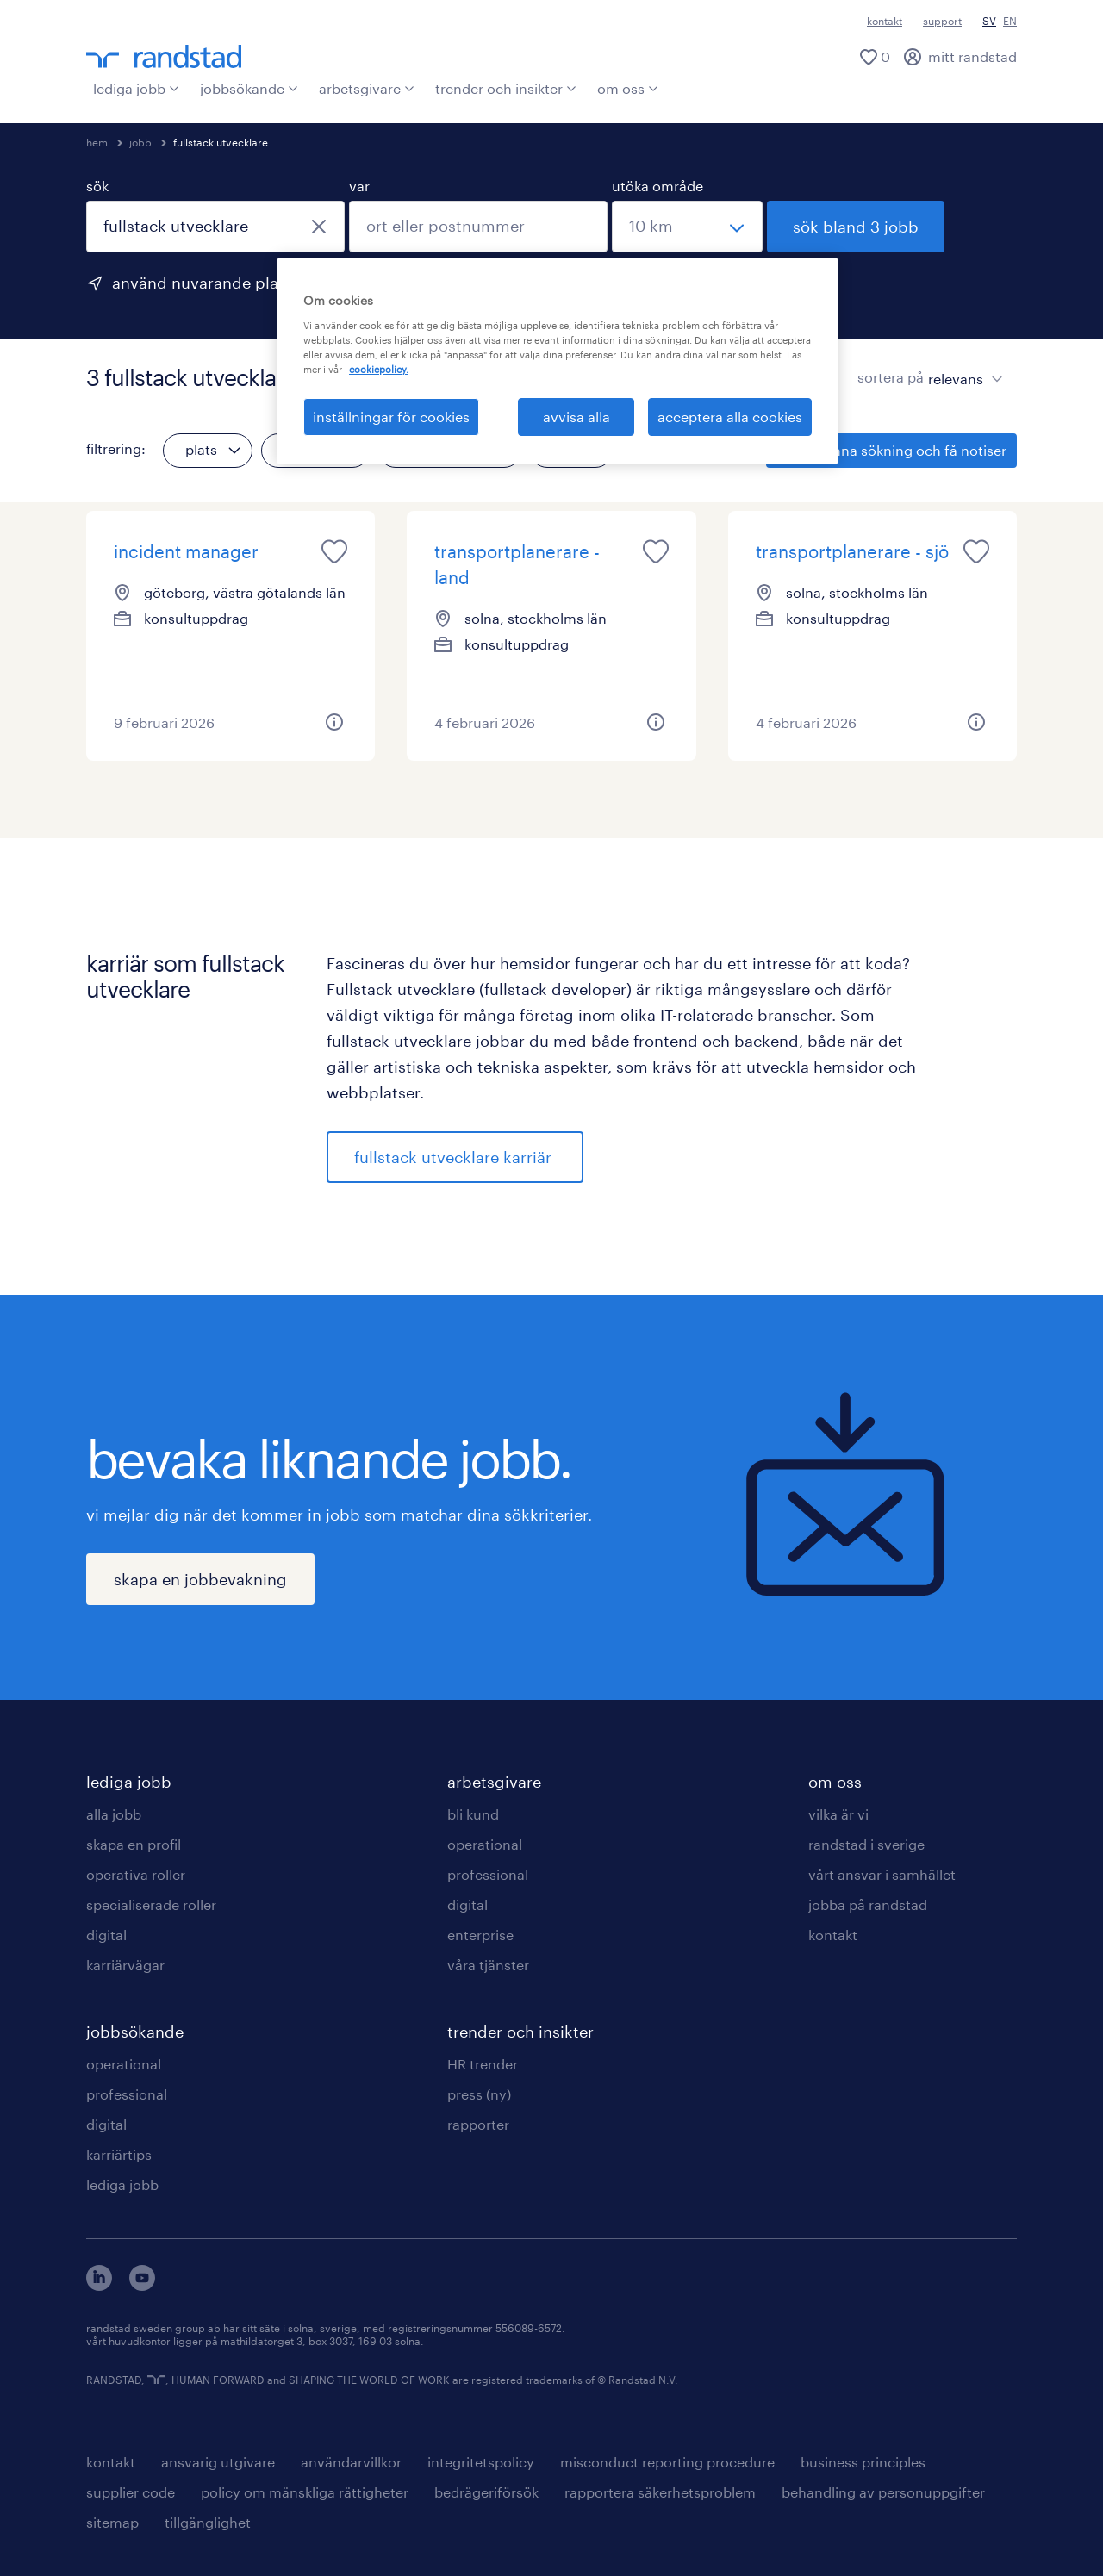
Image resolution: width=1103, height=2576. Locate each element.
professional (126, 2094)
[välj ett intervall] (687, 226)
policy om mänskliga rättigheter (304, 2492)
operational (123, 2064)
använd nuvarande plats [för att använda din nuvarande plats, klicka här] (202, 282)
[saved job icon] (334, 551)
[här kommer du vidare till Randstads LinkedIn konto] (99, 2285)
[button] (334, 722)
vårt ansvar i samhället (882, 1874)
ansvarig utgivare (218, 2462)
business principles (863, 2462)
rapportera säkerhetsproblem (660, 2492)
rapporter (478, 2124)
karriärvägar (125, 1965)
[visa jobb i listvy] (797, 377)
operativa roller (135, 1874)
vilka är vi (838, 1814)
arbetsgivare (366, 88)
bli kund (473, 1814)
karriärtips (119, 2154)
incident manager (186, 551)
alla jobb (113, 1814)
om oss (627, 88)
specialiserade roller (151, 1904)
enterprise (480, 1934)
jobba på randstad (867, 1904)
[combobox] (215, 226)
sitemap (112, 2522)
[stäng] (318, 226)
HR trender (482, 2064)
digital (106, 1934)
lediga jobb (136, 88)
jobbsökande (249, 88)
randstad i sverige (866, 1844)
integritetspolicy (480, 2462)
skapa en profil (133, 1844)
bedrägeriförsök (486, 2492)
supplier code (130, 2492)
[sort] (962, 366)
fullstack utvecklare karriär (455, 1157)
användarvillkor (351, 2462)
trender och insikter (505, 88)
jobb (140, 142)
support (942, 21)
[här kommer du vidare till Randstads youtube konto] (142, 2285)
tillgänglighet (208, 2522)
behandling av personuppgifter (883, 2492)
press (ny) (479, 2094)
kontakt (884, 21)
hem (97, 142)
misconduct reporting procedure (667, 2462)
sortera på (890, 377)
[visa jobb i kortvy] (827, 377)
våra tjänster (488, 1965)
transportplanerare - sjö (852, 551)
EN (1010, 21)
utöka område (657, 185)
